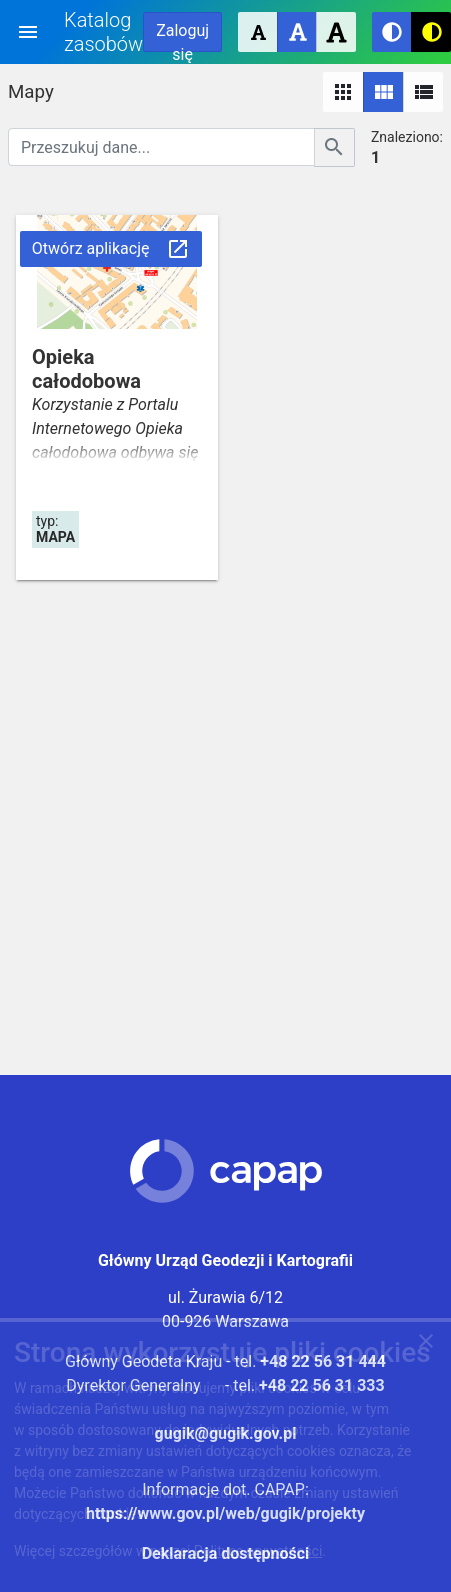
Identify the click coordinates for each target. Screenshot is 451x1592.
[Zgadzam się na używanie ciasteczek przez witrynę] (426, 1344)
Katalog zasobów (103, 32)
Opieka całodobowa (86, 369)
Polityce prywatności (258, 1551)
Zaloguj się (182, 36)
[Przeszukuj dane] (161, 147)
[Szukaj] (334, 147)
